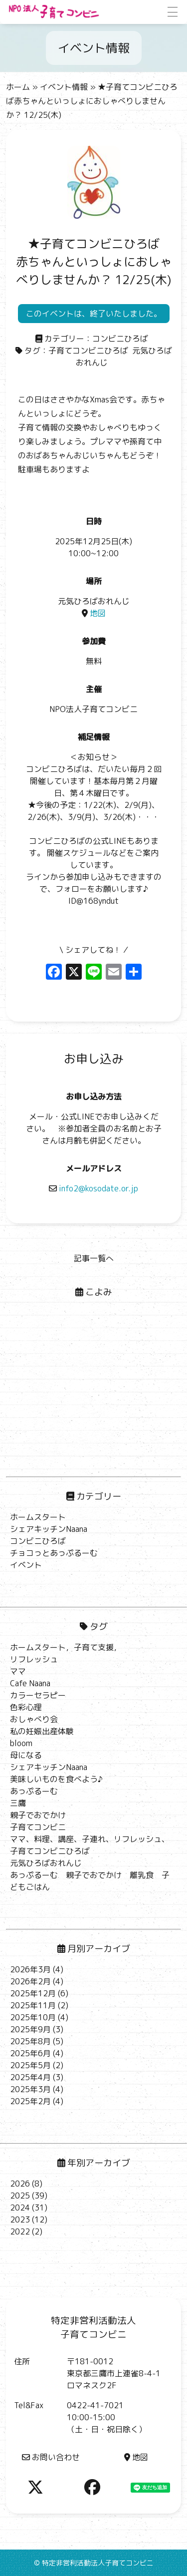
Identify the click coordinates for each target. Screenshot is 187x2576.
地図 (94, 613)
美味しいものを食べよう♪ (56, 1779)
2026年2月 (30, 1981)
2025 (20, 2195)
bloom (21, 1743)
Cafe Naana (30, 1683)
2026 (20, 2183)
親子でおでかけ (38, 1815)
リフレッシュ (34, 1659)
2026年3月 (30, 1969)
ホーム (18, 86)
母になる (26, 1755)
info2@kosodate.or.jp (93, 1188)
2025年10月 (33, 2017)
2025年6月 (30, 2053)
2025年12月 (33, 1993)
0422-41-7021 (95, 2405)
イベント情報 (64, 86)
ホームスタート (38, 1516)
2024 (20, 2207)
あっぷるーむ (34, 1791)
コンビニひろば (120, 338)
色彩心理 (26, 1707)
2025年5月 (30, 2065)
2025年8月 (30, 2041)
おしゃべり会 (34, 1719)
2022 (20, 2231)
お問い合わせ (51, 2457)
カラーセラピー (38, 1695)
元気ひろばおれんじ (46, 1862)
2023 (20, 2219)
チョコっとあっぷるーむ (54, 1552)
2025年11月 (33, 2005)
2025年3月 (30, 2089)
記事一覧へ (94, 1258)
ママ (18, 1671)
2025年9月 (30, 2029)
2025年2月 (30, 2101)
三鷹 (18, 1803)
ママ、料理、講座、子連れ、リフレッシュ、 (90, 1839)
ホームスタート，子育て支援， (66, 1647)
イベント (26, 1564)
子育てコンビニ (38, 1827)
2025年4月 (30, 2077)
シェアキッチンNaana (48, 1528)
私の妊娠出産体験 (42, 1731)
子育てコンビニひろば (88, 350)
